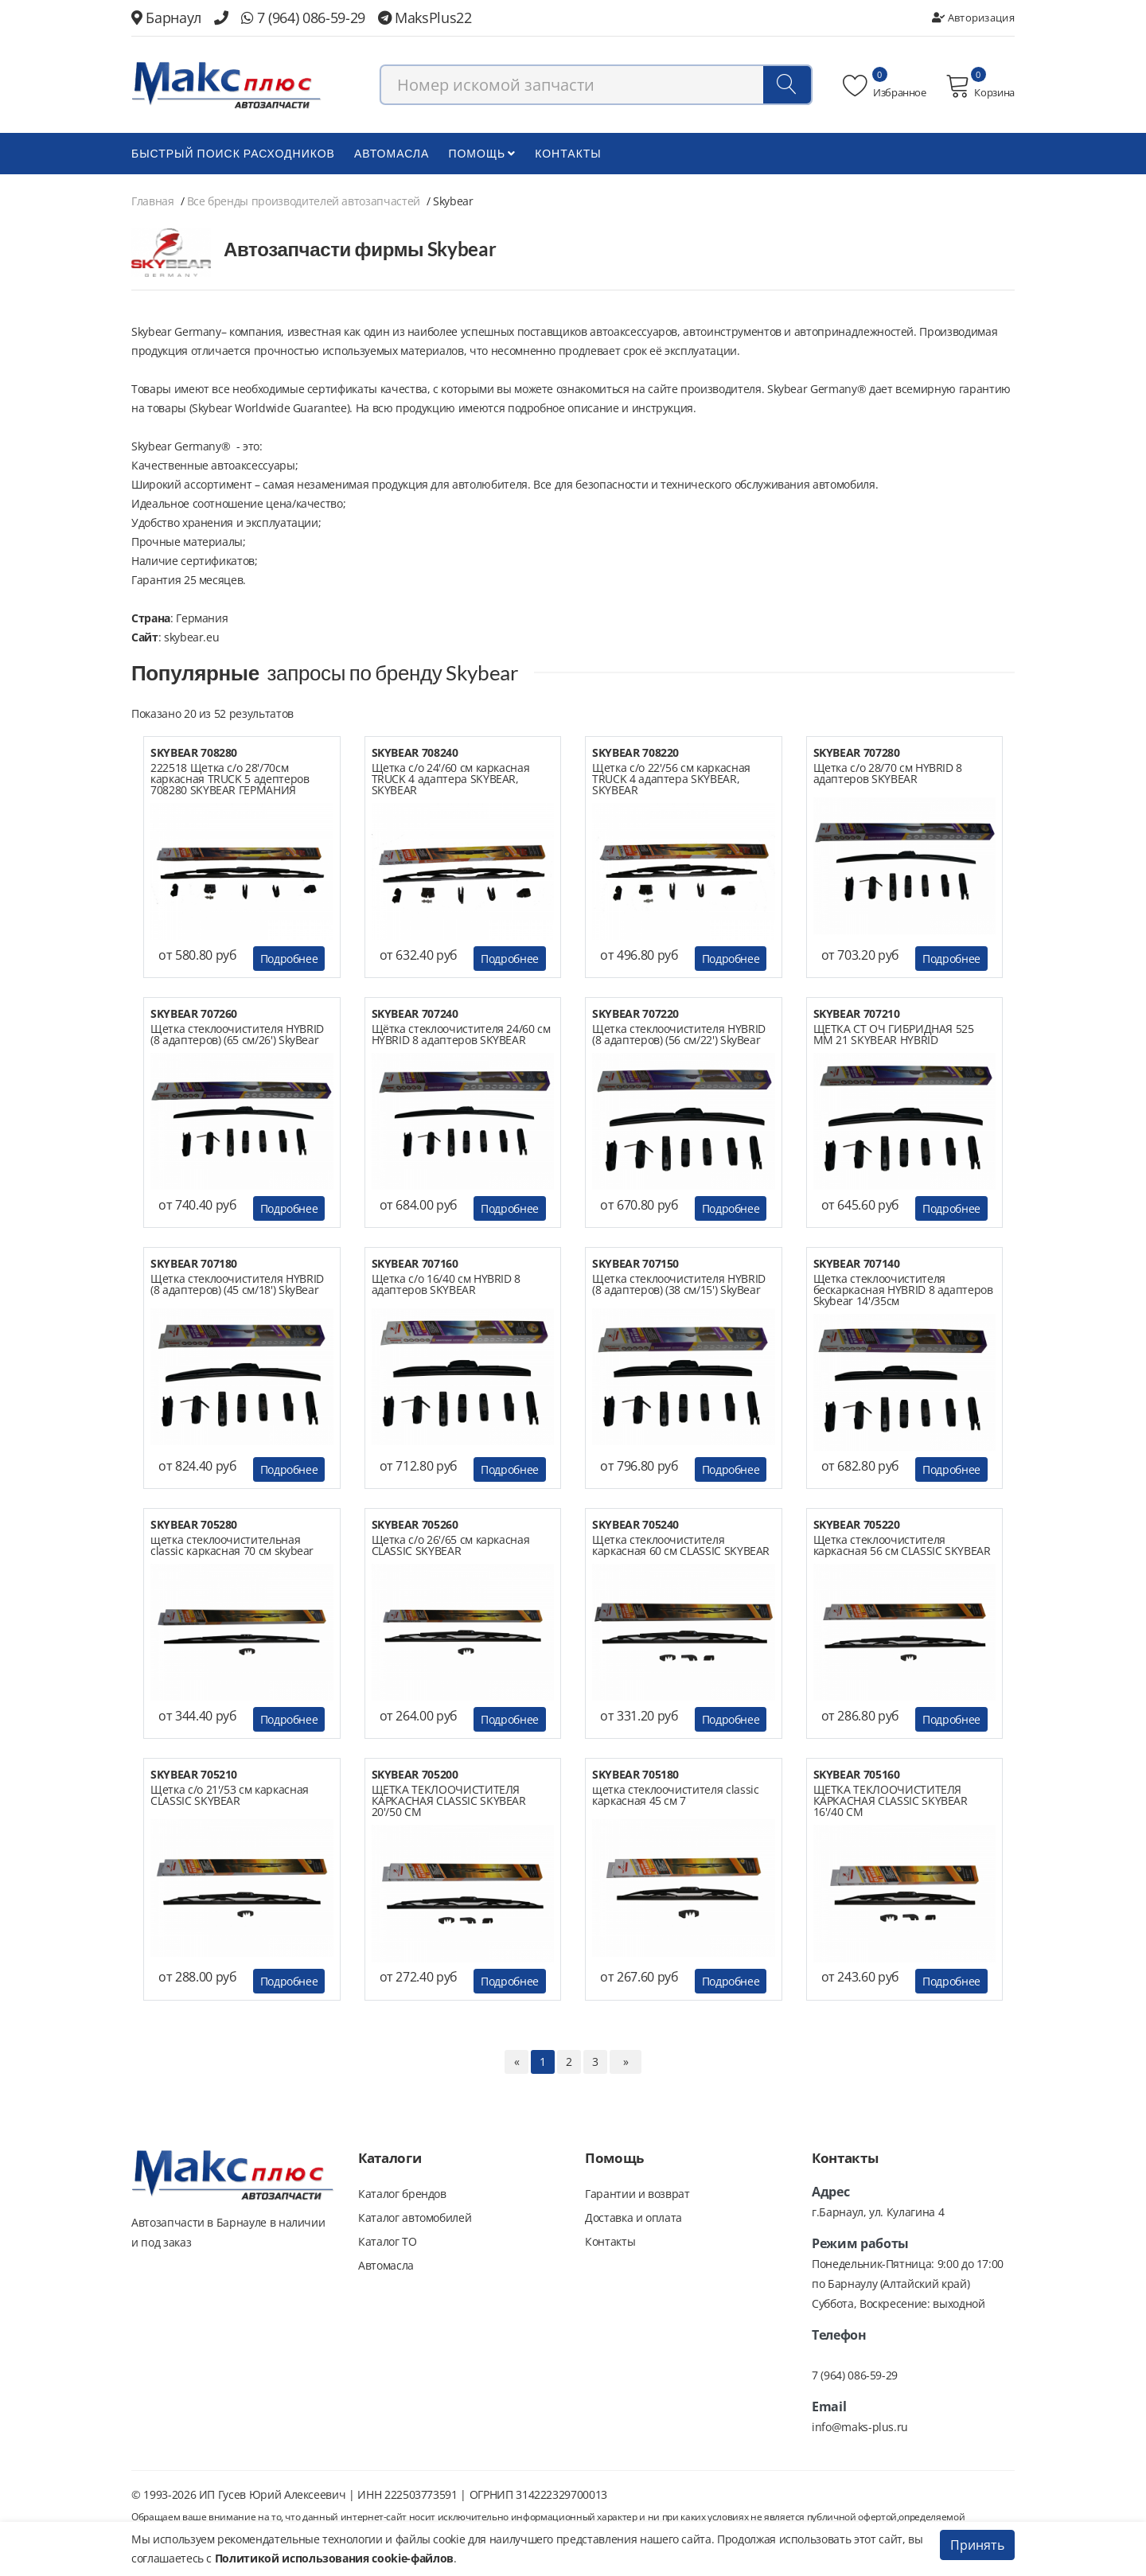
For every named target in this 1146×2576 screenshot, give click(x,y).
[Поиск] (787, 84)
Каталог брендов (402, 2193)
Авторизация (973, 17)
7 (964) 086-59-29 (303, 17)
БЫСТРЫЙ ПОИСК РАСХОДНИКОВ (233, 153)
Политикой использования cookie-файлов (334, 2558)
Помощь (482, 153)
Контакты (568, 153)
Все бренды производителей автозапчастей (303, 200)
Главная (152, 200)
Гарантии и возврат (637, 2193)
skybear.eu (192, 637)
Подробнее (289, 958)
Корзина (980, 85)
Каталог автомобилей (414, 2217)
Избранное (884, 85)
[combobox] (596, 84)
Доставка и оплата (633, 2217)
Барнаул (166, 17)
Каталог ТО (387, 2241)
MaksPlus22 (425, 17)
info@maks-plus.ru (860, 2426)
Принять (977, 2545)
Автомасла (391, 153)
